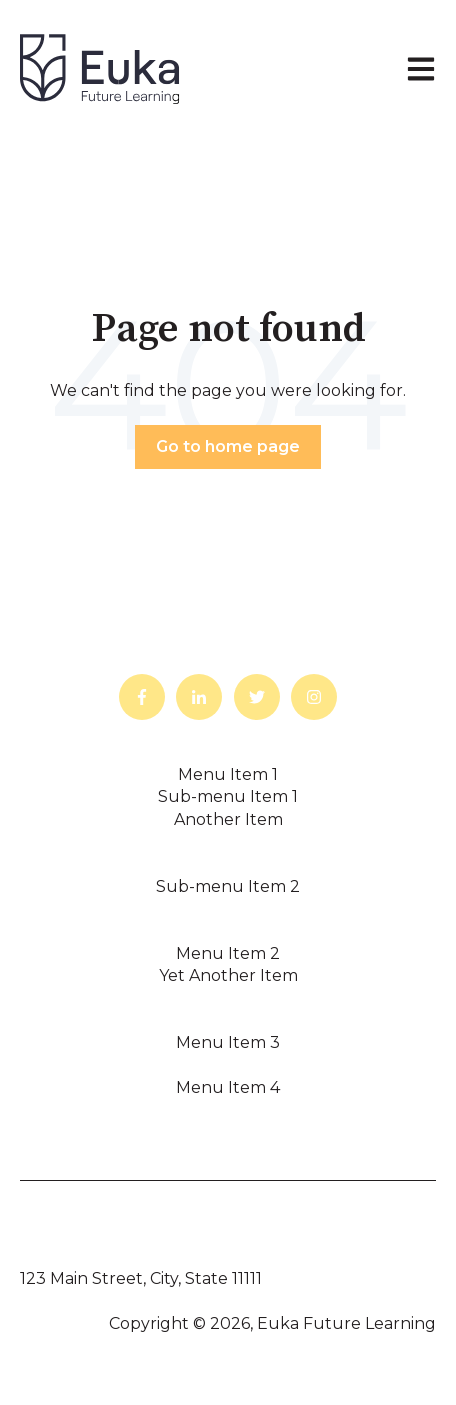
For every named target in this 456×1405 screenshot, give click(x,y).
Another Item (228, 819)
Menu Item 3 (228, 1042)
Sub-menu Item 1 (228, 796)
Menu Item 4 (228, 1087)
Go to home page (228, 446)
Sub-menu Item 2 (228, 886)
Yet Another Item (228, 975)
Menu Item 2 (228, 953)
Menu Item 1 (228, 774)
